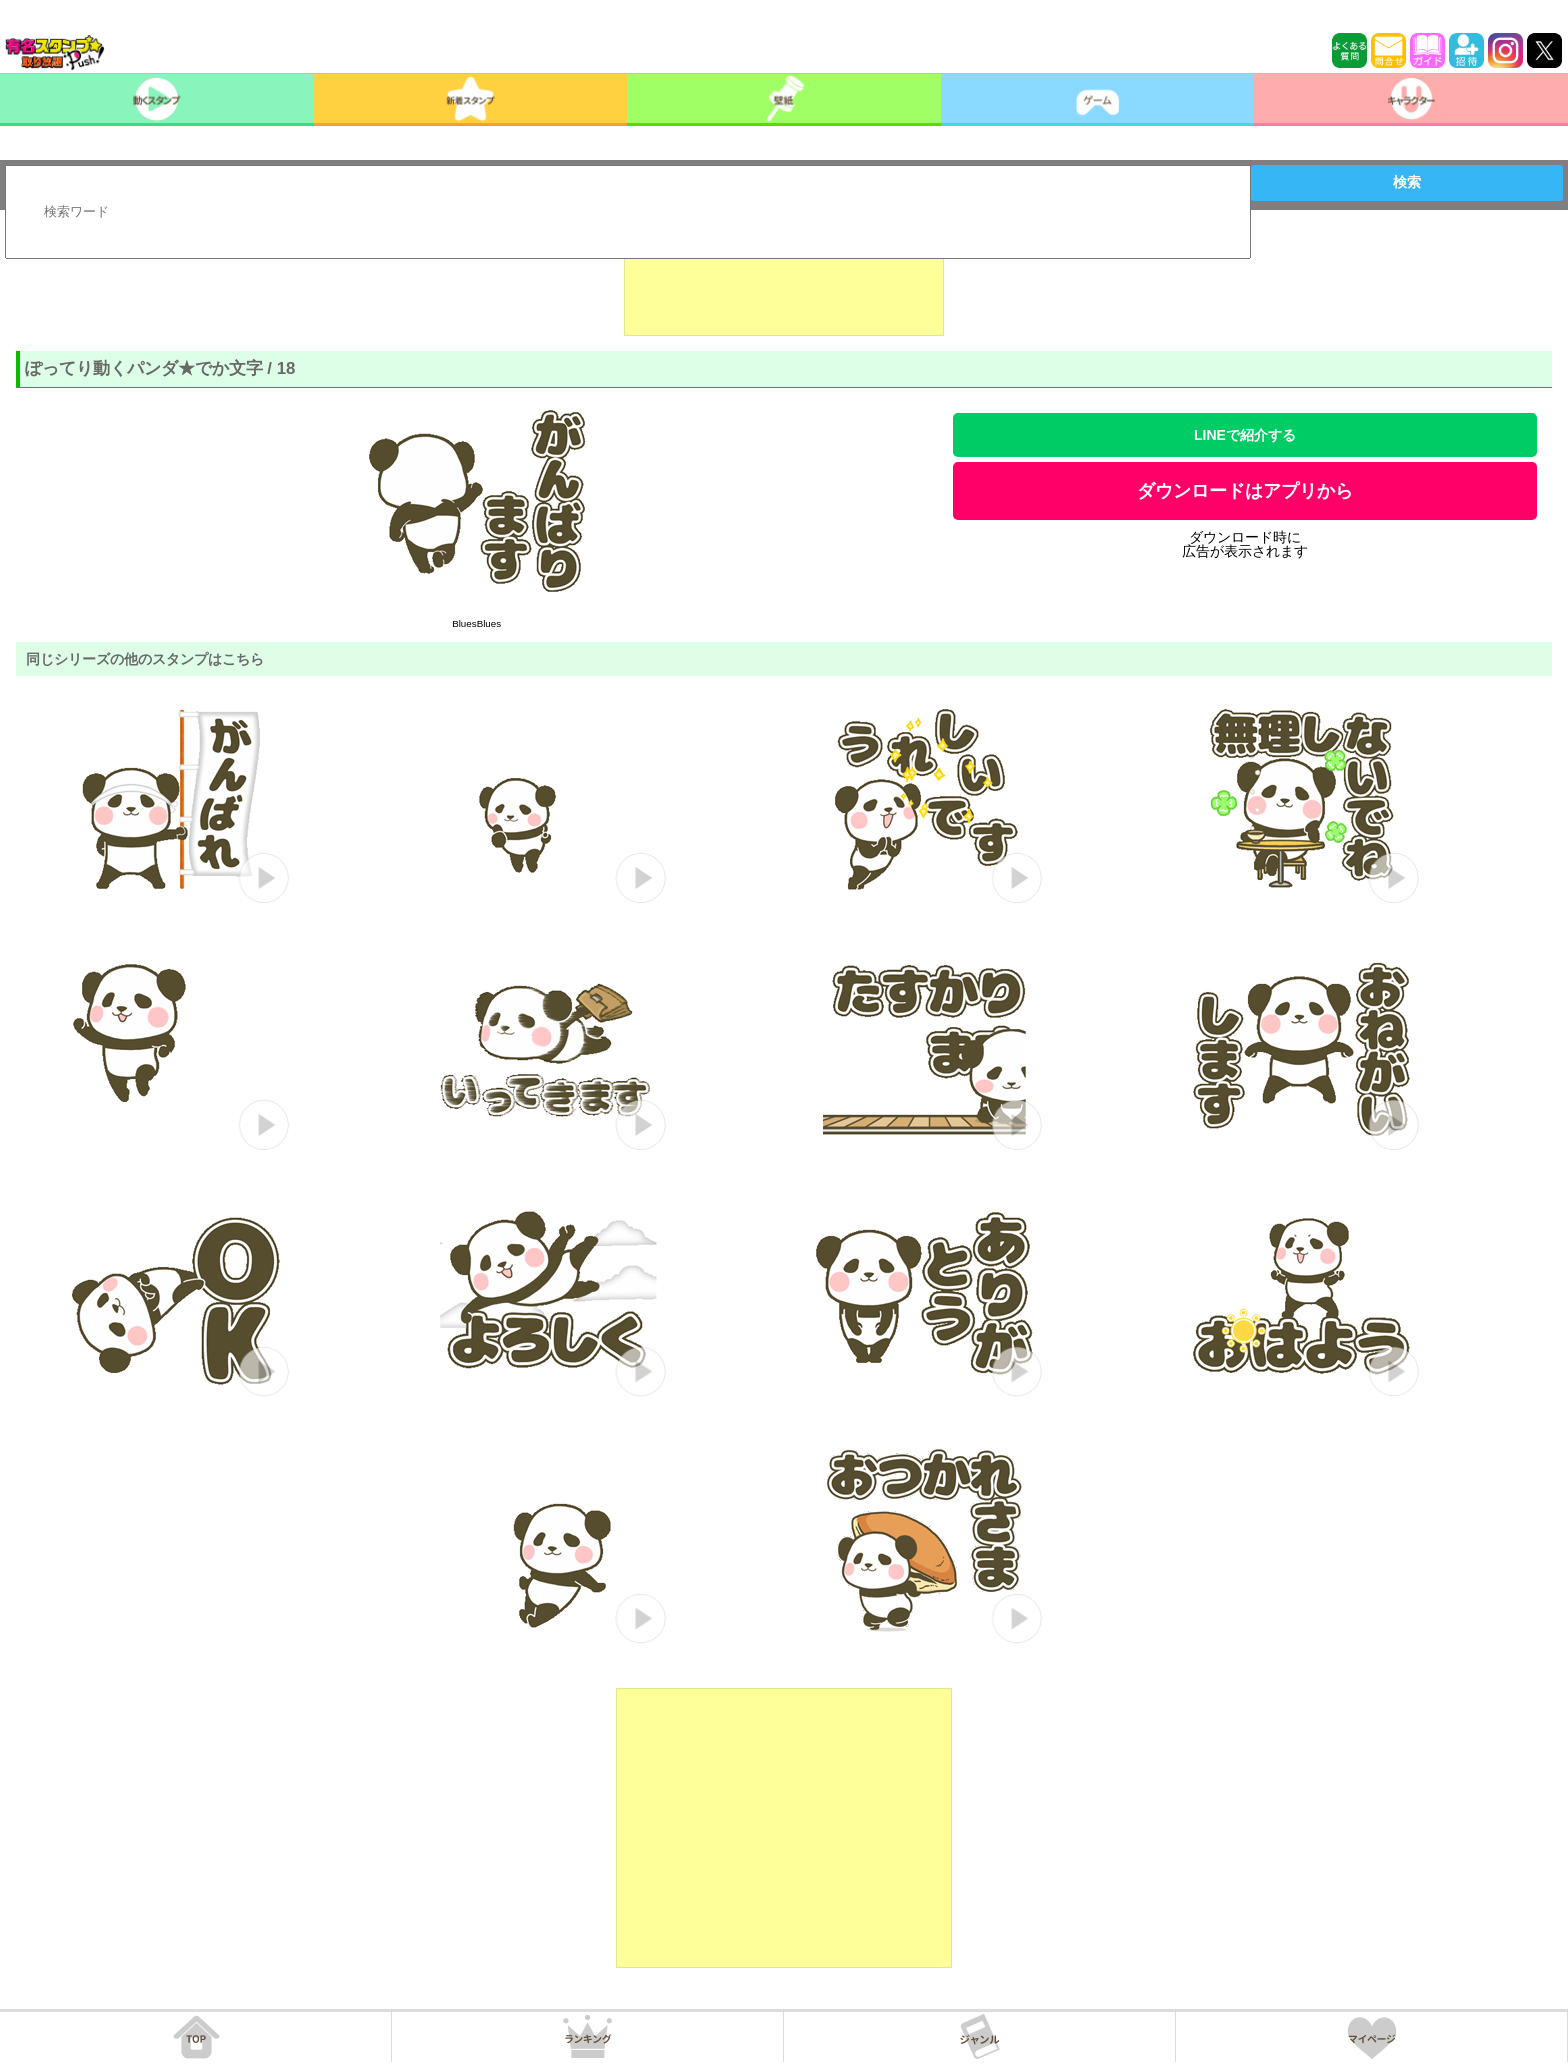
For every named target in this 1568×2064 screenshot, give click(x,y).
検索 (1407, 182)
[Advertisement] (784, 286)
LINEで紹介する (1245, 435)
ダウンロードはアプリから (1245, 491)
